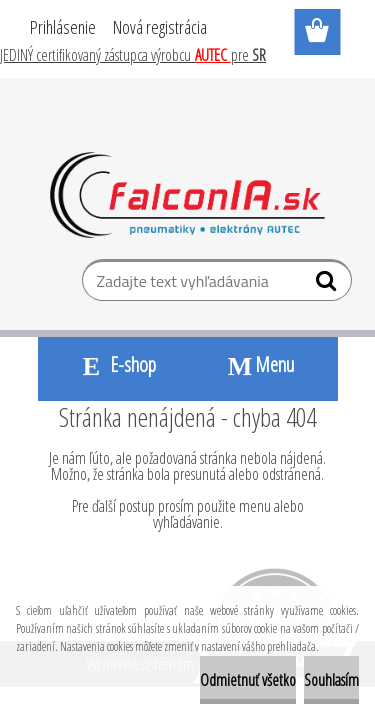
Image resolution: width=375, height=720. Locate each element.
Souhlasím (331, 680)
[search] (328, 285)
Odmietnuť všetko (248, 680)
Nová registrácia (160, 27)
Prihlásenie (63, 27)
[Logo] (187, 195)
